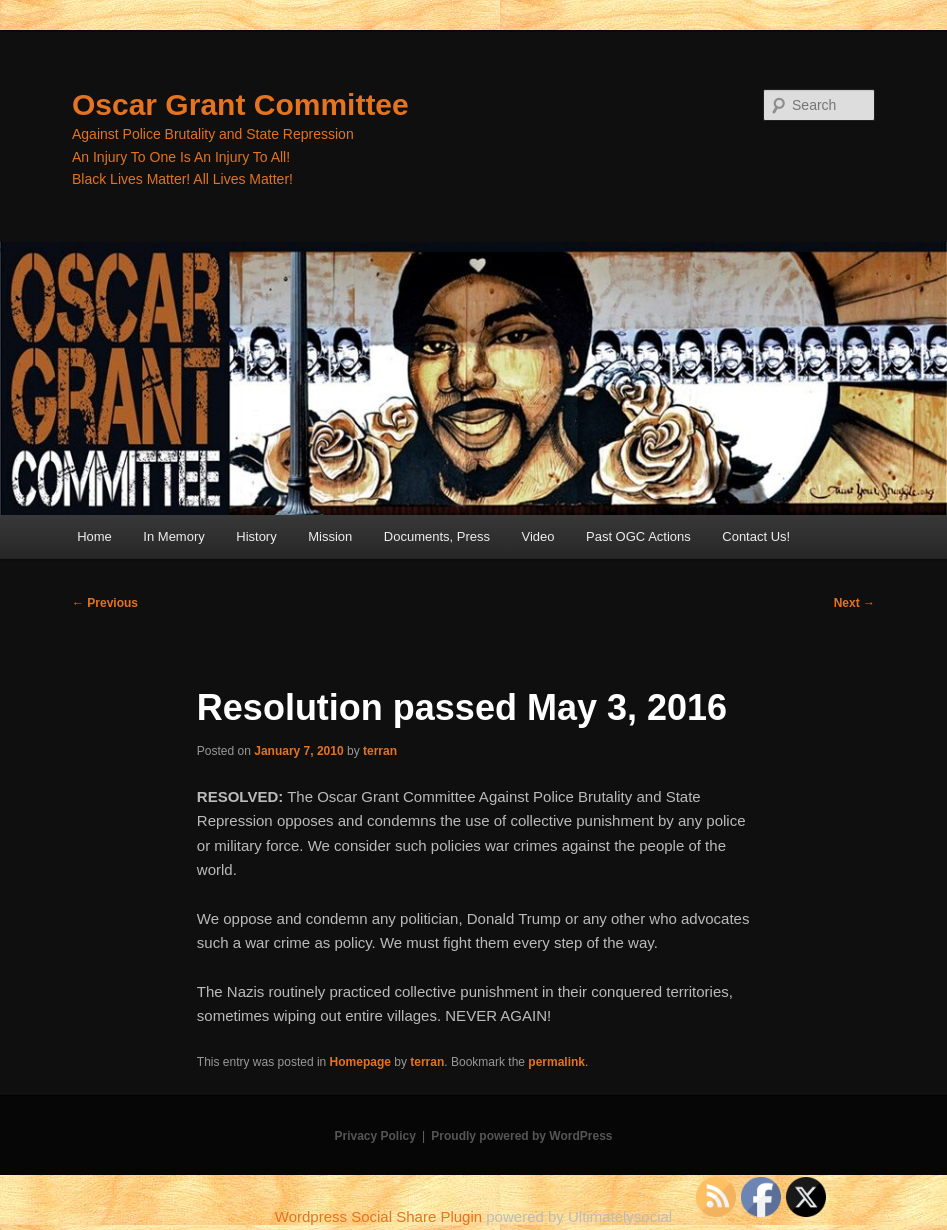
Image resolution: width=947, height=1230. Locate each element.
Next (854, 603)
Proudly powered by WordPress (521, 1136)
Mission (330, 536)
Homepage (360, 1062)
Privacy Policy (374, 1136)
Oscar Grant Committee (240, 104)
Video (537, 536)
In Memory (173, 536)
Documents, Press (437, 536)
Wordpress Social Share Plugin (381, 1216)
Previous (105, 603)
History (256, 536)
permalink (556, 1062)
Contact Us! (756, 536)
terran (380, 751)
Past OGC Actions (638, 536)
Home (94, 536)
